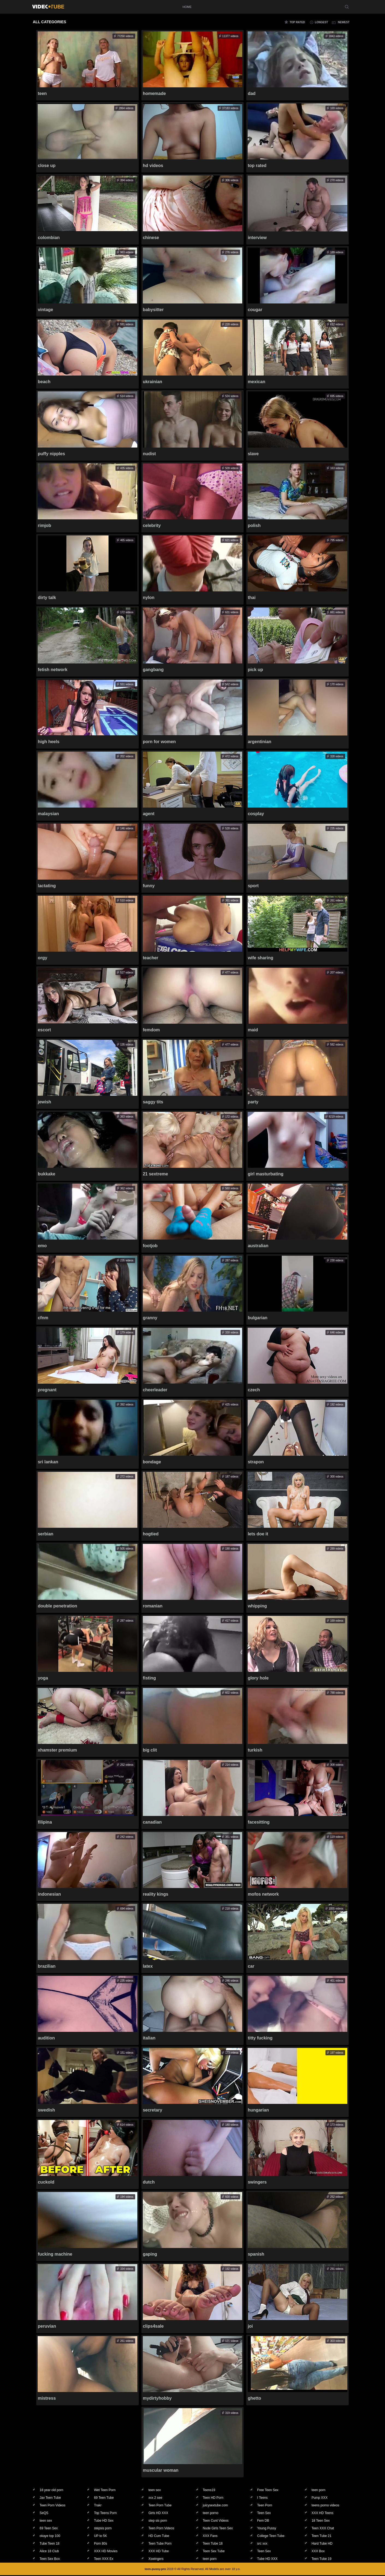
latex (148, 1966)
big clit (150, 1750)
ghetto (254, 2398)
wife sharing (260, 958)
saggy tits (153, 1102)
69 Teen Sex (49, 2529)
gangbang (153, 670)
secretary (152, 2111)
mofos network (263, 1894)
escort (44, 1030)
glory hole (258, 1678)
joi (250, 2327)
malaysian (48, 814)
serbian (46, 1534)
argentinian (259, 742)
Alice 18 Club (49, 2552)
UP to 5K (100, 2536)
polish (254, 525)
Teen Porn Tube (159, 2506)
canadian (152, 1822)
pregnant (47, 1390)
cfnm (43, 1318)
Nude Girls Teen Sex (218, 2529)
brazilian (47, 1966)
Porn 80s (100, 2544)
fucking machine (55, 2255)
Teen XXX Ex (103, 2559)
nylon (149, 597)
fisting (149, 1678)
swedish (46, 2111)
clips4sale (153, 2327)
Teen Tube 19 (321, 2559)
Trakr (98, 2506)
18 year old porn (51, 2490)
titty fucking (260, 2038)
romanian (152, 1606)
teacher (150, 958)
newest (344, 22)
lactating (47, 886)
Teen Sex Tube (214, 2552)
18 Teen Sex (321, 2521)
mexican (256, 381)
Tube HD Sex (104, 2521)
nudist (149, 453)
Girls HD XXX (158, 2513)
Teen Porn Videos (53, 2506)
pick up (255, 670)
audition (46, 2038)
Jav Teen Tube (50, 2498)
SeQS (44, 2513)
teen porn (318, 2490)
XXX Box (318, 2552)
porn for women (159, 742)
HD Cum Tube (158, 2536)
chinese (151, 237)
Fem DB (263, 2521)
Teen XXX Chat (323, 2529)
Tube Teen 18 (50, 2544)
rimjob (44, 525)
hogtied (151, 1534)
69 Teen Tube (104, 2498)
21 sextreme (155, 1174)
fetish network (52, 670)
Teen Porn (264, 2506)
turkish (255, 1750)
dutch (149, 2183)
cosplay (256, 814)
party (253, 1102)
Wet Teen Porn (105, 2490)
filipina (45, 1822)
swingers (257, 2183)
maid (253, 1030)
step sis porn (157, 2521)
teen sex (154, 2490)
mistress (47, 2398)
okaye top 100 (50, 2536)
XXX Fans (210, 2536)
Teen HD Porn (213, 2498)
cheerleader (155, 1390)
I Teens (262, 2498)
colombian (49, 237)
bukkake (46, 1174)
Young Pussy (266, 2529)
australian (258, 1246)
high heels (49, 742)
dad (251, 93)
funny (149, 886)
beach (44, 381)
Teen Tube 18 (213, 2544)
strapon (256, 1462)
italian (149, 2038)
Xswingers (155, 2559)
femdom (151, 1030)
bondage (152, 1462)
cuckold (46, 2183)
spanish (256, 2255)
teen (42, 93)
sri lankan (48, 1462)
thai (251, 597)
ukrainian (152, 381)
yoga (43, 1678)
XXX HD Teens (322, 2513)
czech (254, 1390)
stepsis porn (103, 2529)
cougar (255, 309)
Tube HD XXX (267, 2559)
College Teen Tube (271, 2536)
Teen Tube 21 (321, 2536)
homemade (154, 93)
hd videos (153, 165)
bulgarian (257, 1318)
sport (253, 886)
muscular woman (161, 2470)
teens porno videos (325, 2506)
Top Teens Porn (105, 2513)
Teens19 (209, 2490)
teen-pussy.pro (155, 2569)
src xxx (262, 2544)
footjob (150, 1246)
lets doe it (258, 1534)
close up (47, 165)
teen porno (210, 2513)
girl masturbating (265, 1174)
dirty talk (47, 597)
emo (42, 1246)
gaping (150, 2255)
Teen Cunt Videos (216, 2521)
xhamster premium (57, 1750)
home (187, 6)
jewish (44, 1102)
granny (150, 1318)
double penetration (57, 1606)
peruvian (47, 2327)
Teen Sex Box (50, 2559)
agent (149, 814)
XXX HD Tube (158, 2552)
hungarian (258, 2111)
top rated (297, 22)
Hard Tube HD (322, 2544)
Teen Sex (264, 2513)
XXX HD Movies (105, 2552)
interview (257, 237)
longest (321, 22)
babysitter (153, 309)
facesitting (259, 1822)
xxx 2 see (155, 2498)
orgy (43, 958)
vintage (45, 309)
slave (253, 453)
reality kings (155, 1894)
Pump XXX (320, 2498)
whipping (257, 1606)
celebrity (152, 525)
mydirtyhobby (157, 2398)
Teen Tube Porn (159, 2544)
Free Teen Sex (268, 2490)
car (251, 1966)
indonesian (49, 1894)
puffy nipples (51, 453)
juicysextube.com (215, 2506)
